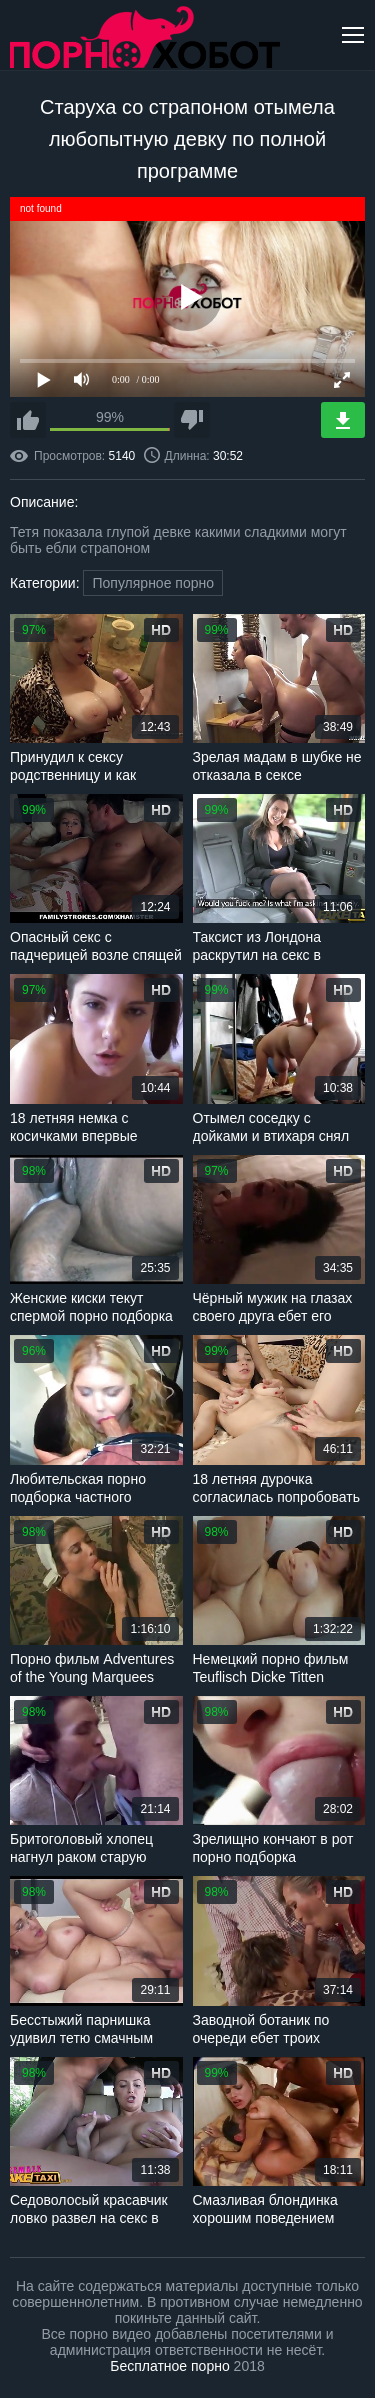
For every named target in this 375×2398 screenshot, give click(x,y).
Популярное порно (153, 583)
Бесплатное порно (169, 2366)
